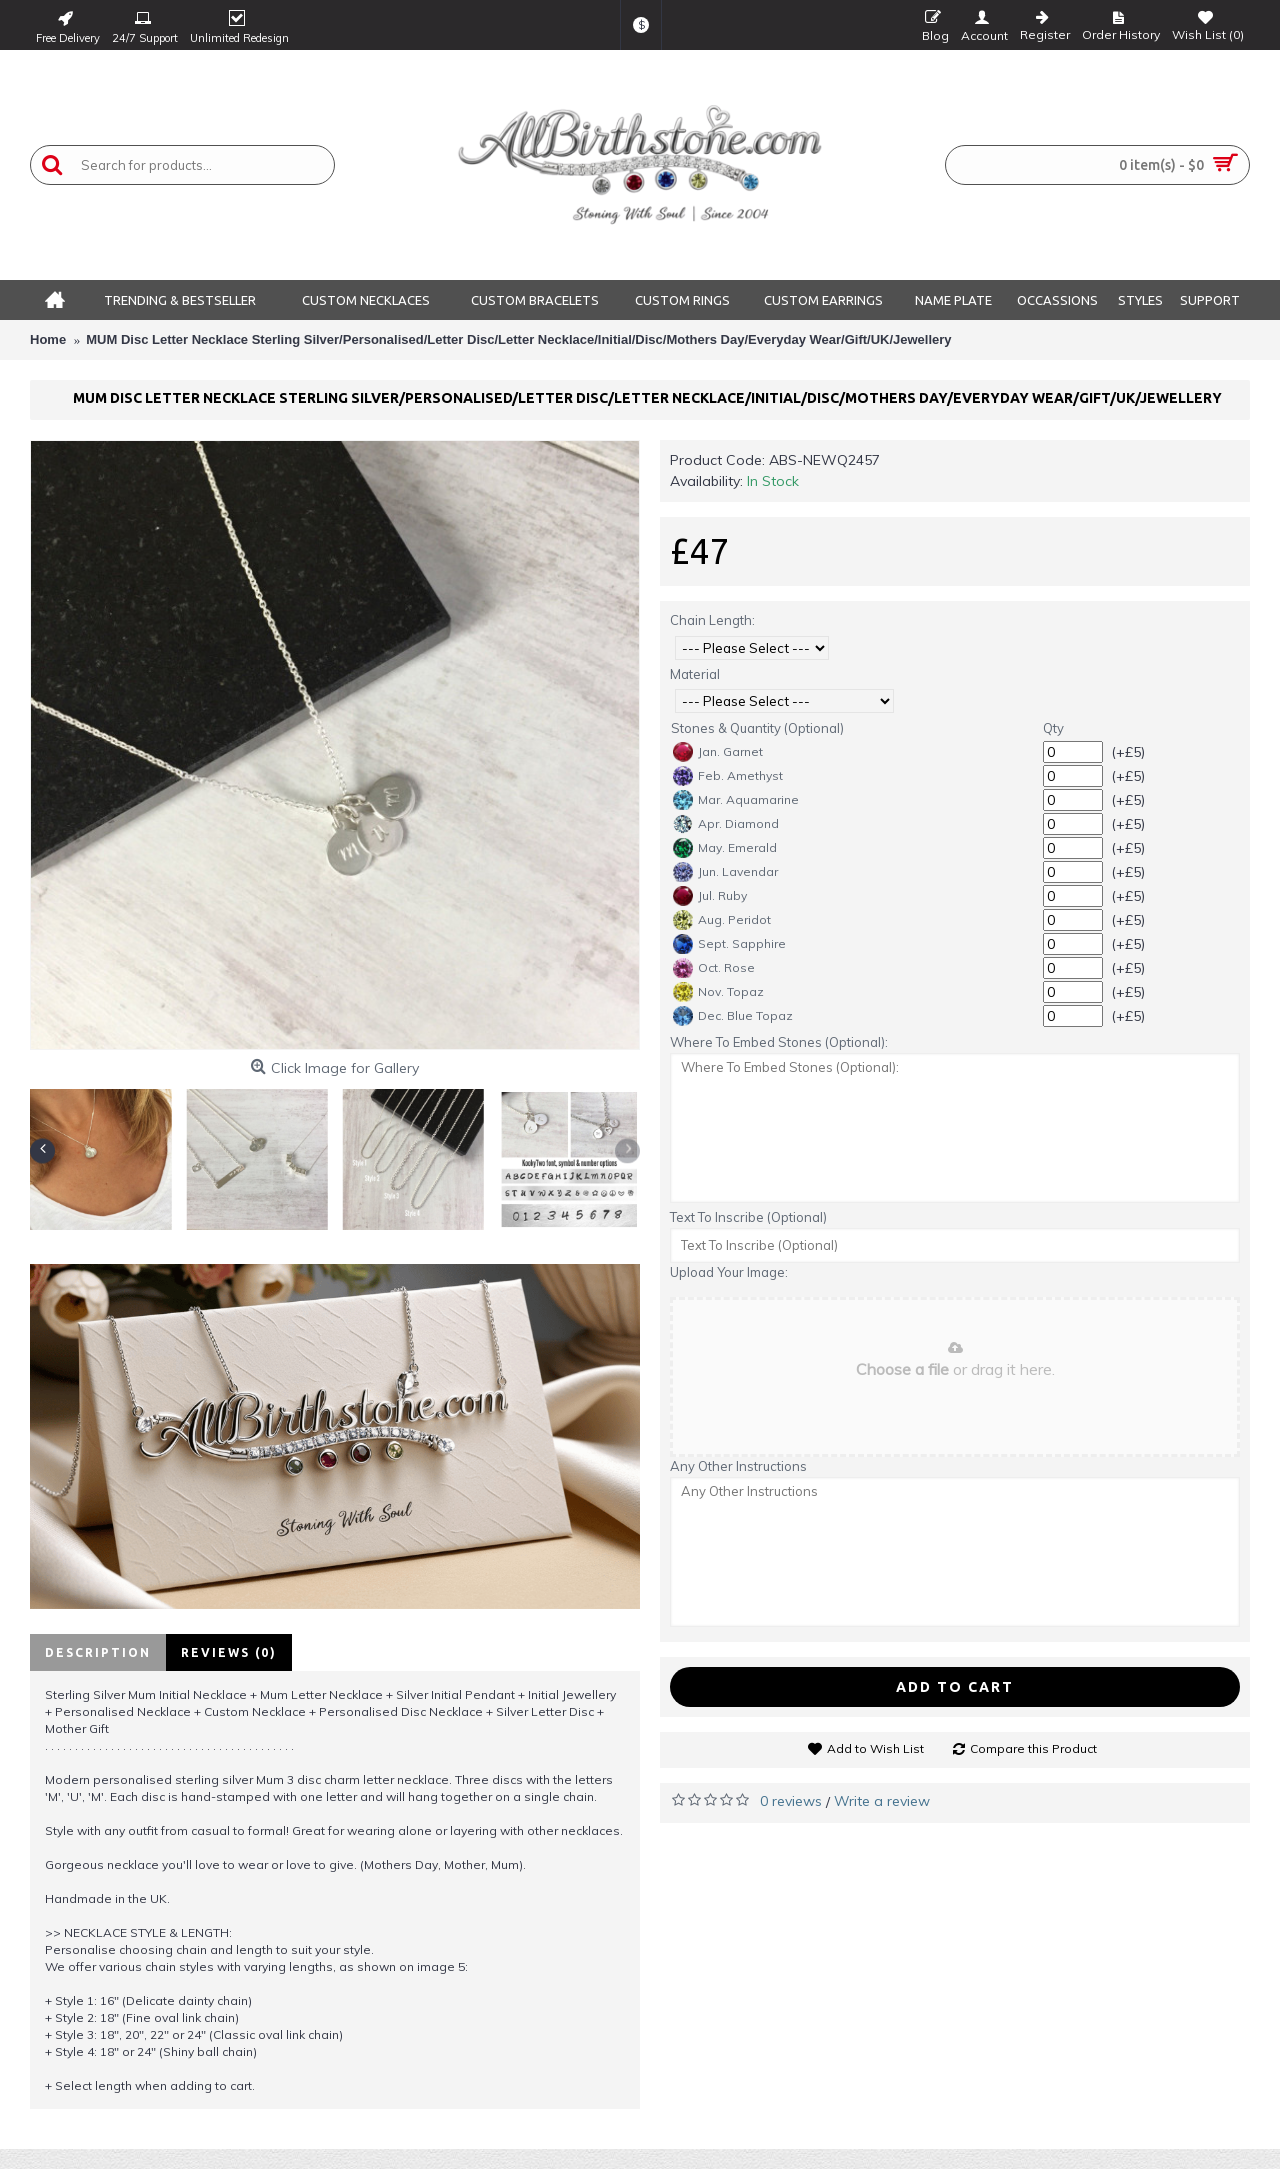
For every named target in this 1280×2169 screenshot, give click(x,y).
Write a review (882, 1801)
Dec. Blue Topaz (733, 1016)
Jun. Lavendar (725, 872)
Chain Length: (712, 620)
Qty (1053, 728)
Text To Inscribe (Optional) (748, 1217)
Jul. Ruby (710, 896)
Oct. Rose (714, 968)
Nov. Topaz (718, 992)
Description (98, 1652)
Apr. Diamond (726, 824)
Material (695, 674)
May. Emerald (725, 848)
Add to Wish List (875, 1748)
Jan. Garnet (718, 752)
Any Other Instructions (738, 1466)
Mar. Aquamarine (736, 800)
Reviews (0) (229, 1652)
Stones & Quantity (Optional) (757, 728)
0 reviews (791, 1801)
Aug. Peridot (722, 920)
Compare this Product (1033, 1748)
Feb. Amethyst (728, 776)
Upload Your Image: (729, 1272)
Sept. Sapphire (729, 944)
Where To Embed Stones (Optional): (779, 1042)
